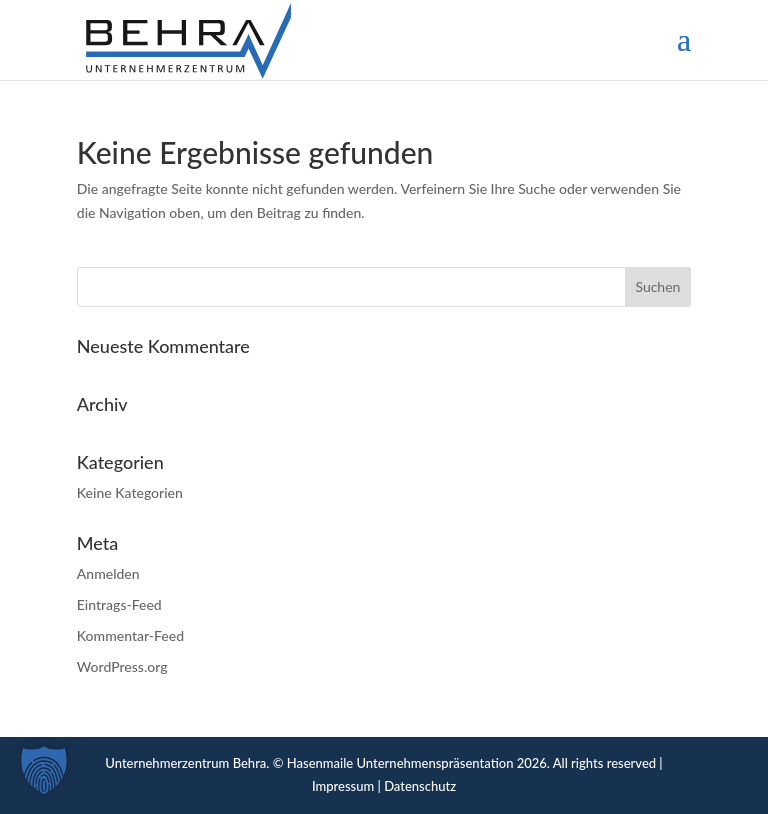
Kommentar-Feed (130, 635)
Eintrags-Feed (119, 604)
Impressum (343, 786)
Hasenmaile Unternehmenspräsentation (400, 763)
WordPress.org (122, 666)
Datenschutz (420, 786)
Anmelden (108, 573)
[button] (44, 770)
